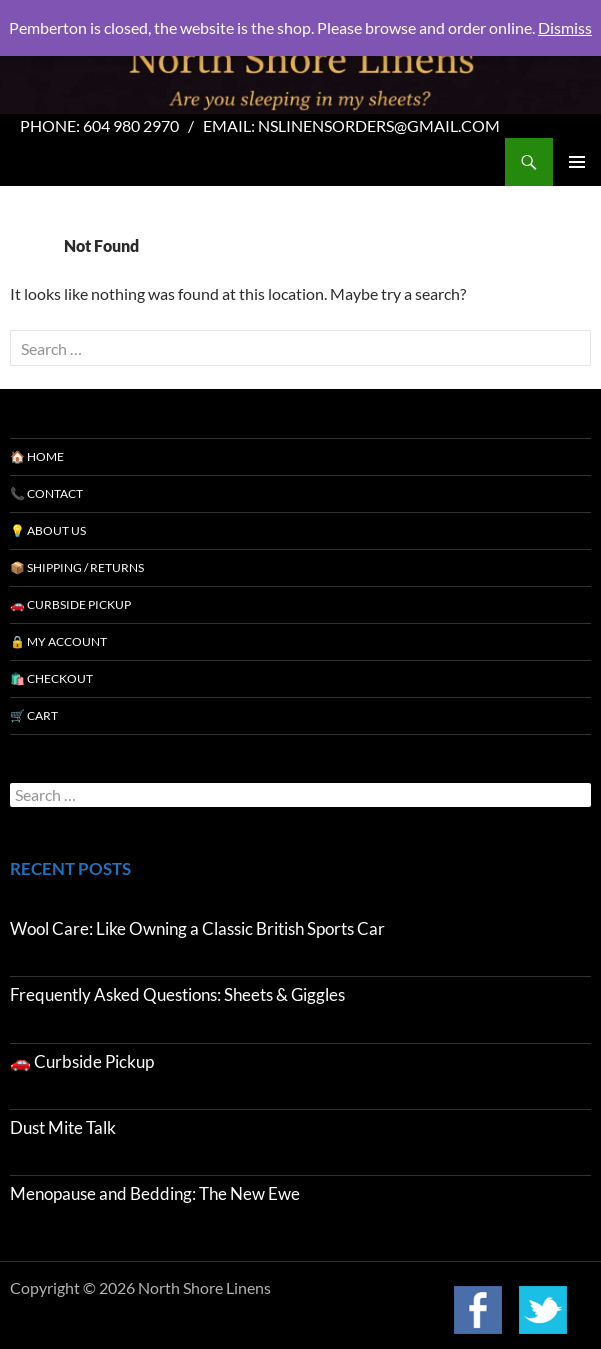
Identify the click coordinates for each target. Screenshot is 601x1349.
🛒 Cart (34, 715)
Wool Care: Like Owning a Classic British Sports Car (197, 928)
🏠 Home (37, 456)
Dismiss (565, 27)
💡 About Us (48, 530)
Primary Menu (577, 162)
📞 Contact (46, 493)
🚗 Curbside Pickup (70, 604)
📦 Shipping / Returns (77, 567)
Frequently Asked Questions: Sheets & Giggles (177, 994)
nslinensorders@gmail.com (379, 125)
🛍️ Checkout (51, 678)
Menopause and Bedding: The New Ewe (155, 1193)
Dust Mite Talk (63, 1127)
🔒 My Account (58, 641)
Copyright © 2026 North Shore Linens (140, 1288)
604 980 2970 (131, 125)
